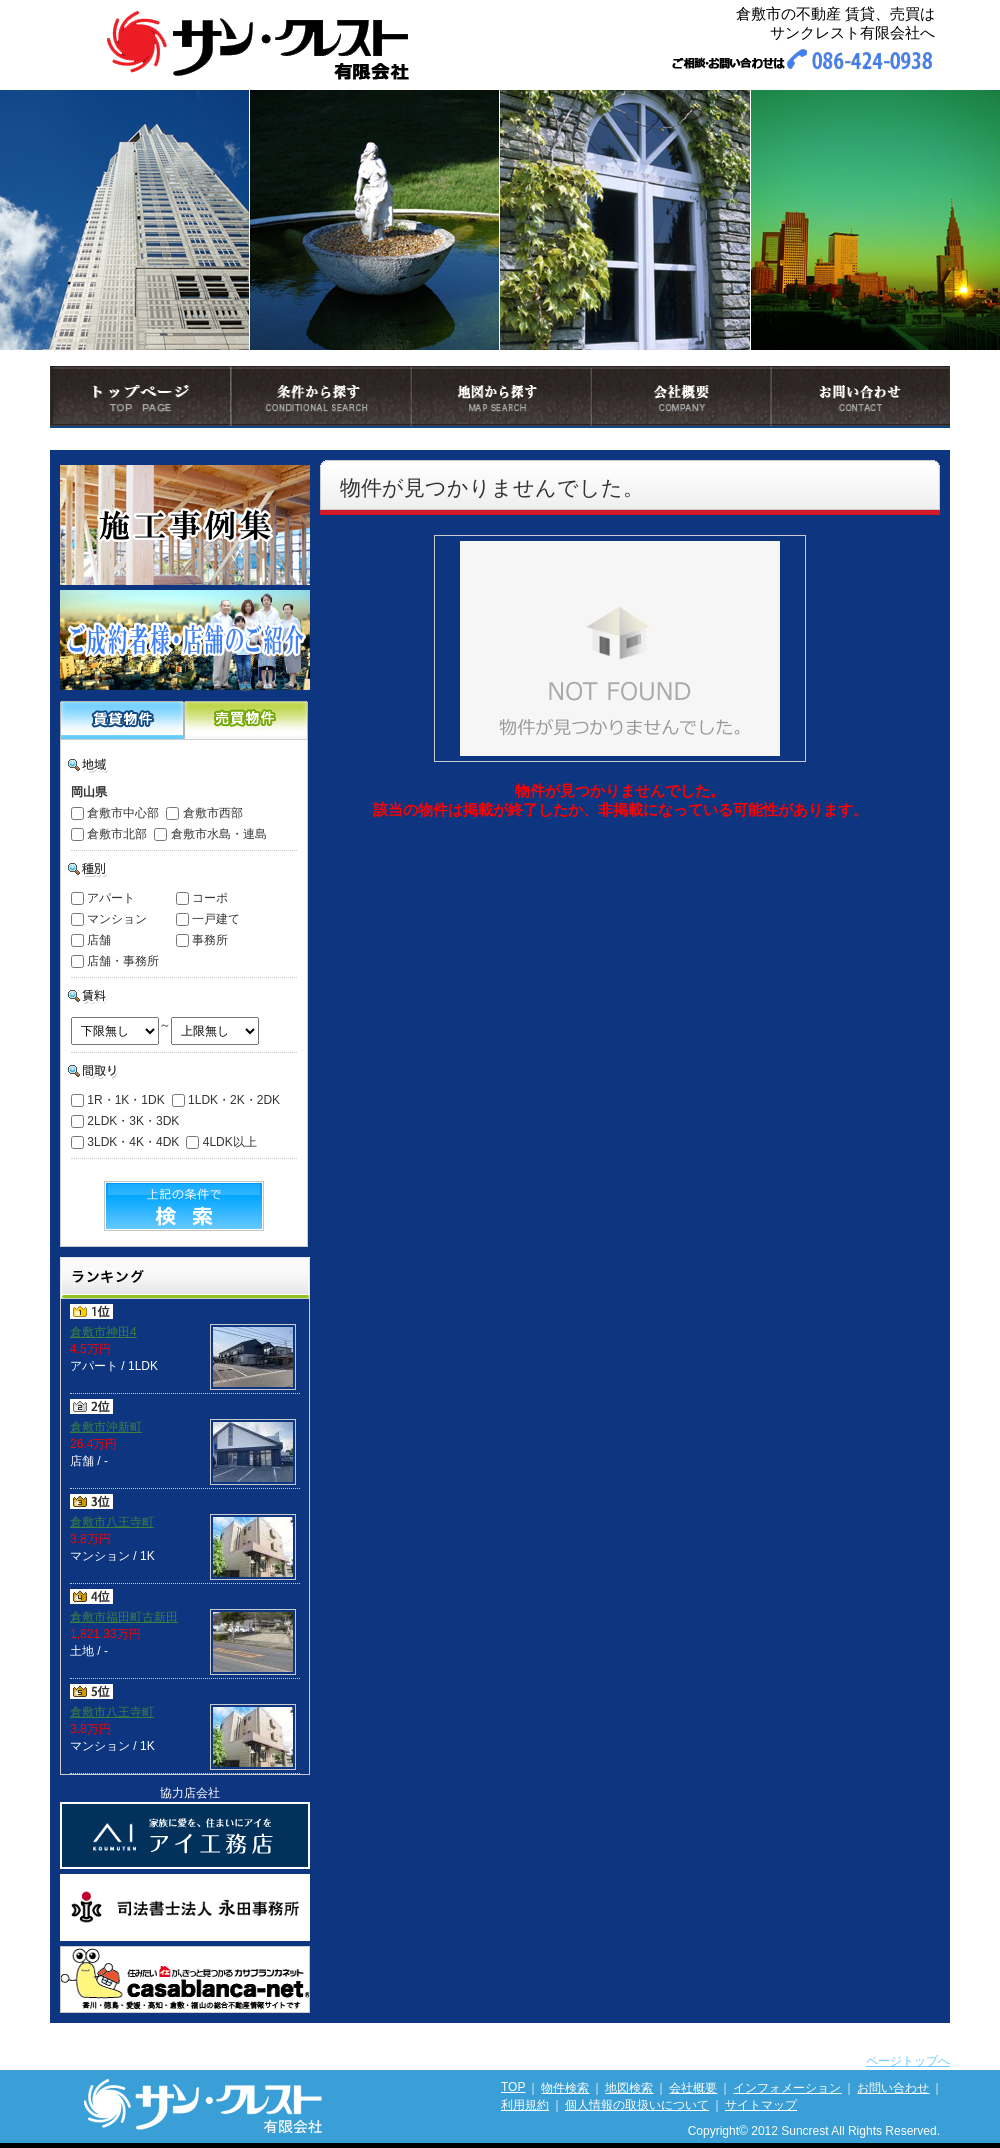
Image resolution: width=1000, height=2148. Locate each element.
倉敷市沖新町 (106, 1427)
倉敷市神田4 (103, 1332)
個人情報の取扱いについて (637, 2105)
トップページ (91, 441)
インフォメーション (787, 2088)
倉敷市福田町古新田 (124, 1617)
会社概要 (693, 2088)
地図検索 (629, 2088)
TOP (513, 2087)
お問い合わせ (893, 2088)
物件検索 (565, 2088)
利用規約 (525, 2105)
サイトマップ (761, 2105)
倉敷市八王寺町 (112, 1522)
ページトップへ (908, 2061)
